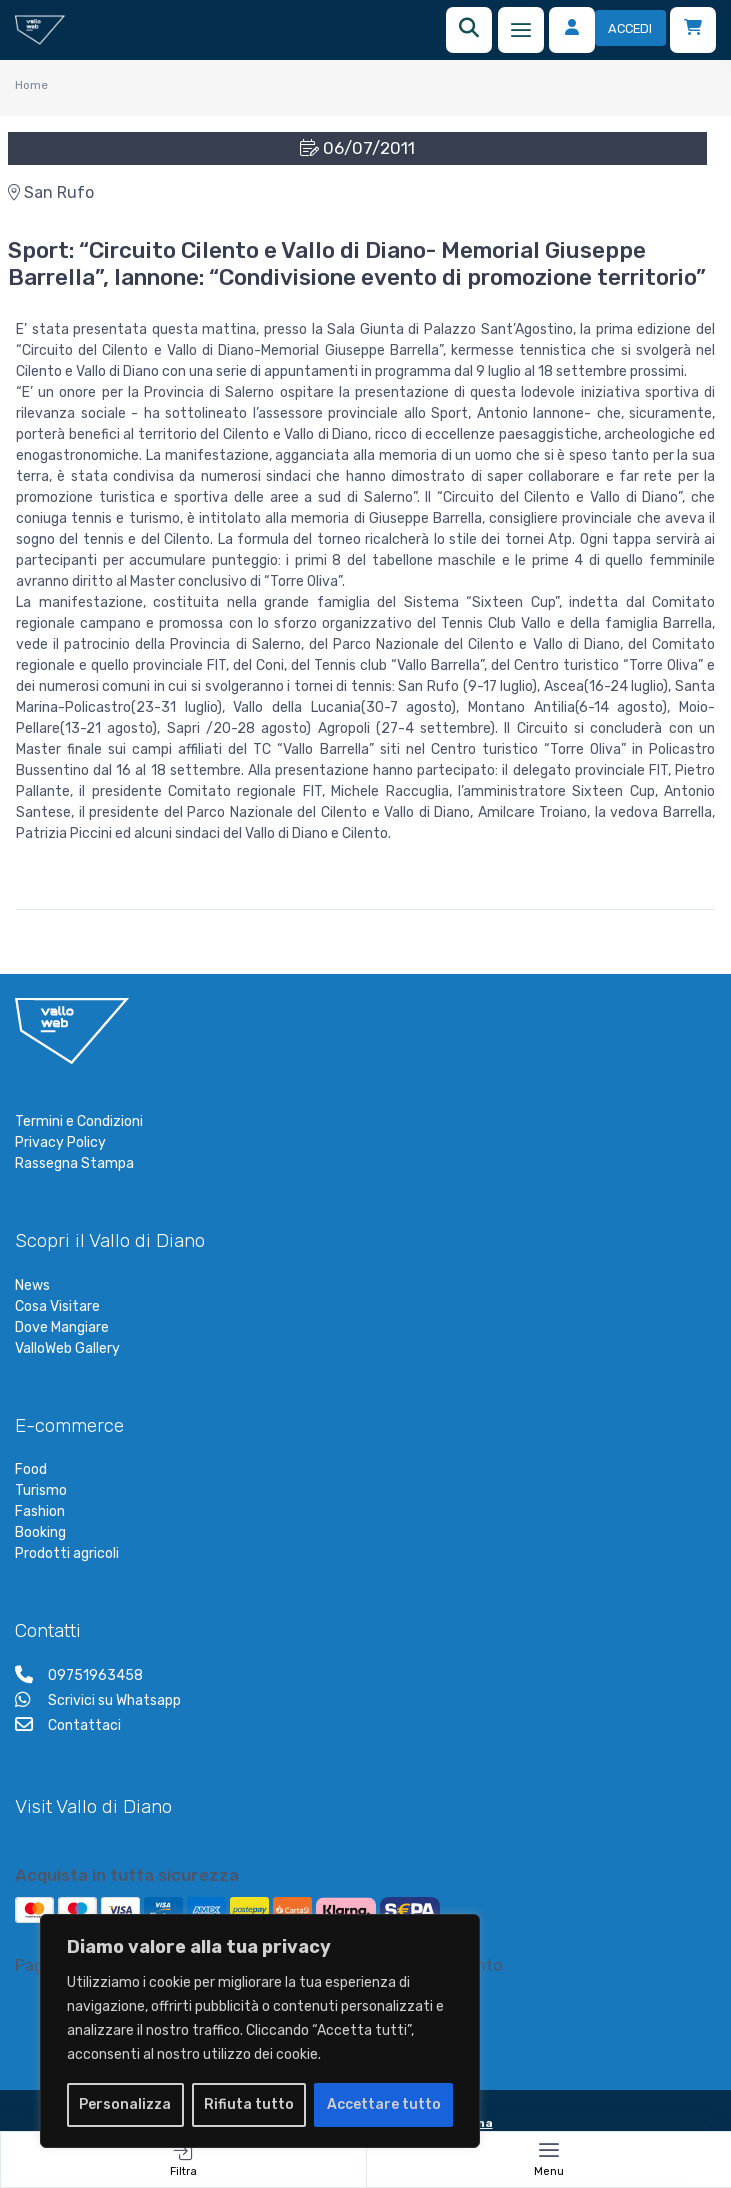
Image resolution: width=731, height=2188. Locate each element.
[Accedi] (607, 30)
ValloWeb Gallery (67, 1348)
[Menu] (521, 30)
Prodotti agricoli (67, 1553)
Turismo (41, 1490)
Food (31, 1469)
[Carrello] (693, 30)
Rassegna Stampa (74, 1163)
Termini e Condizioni (79, 1121)
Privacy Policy (60, 1142)
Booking (40, 1532)
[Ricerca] (469, 30)
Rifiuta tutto (249, 2104)
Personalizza (125, 2104)
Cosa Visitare (57, 1306)
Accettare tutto (384, 2104)
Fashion (40, 1511)
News (32, 1285)
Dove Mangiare (62, 1327)
